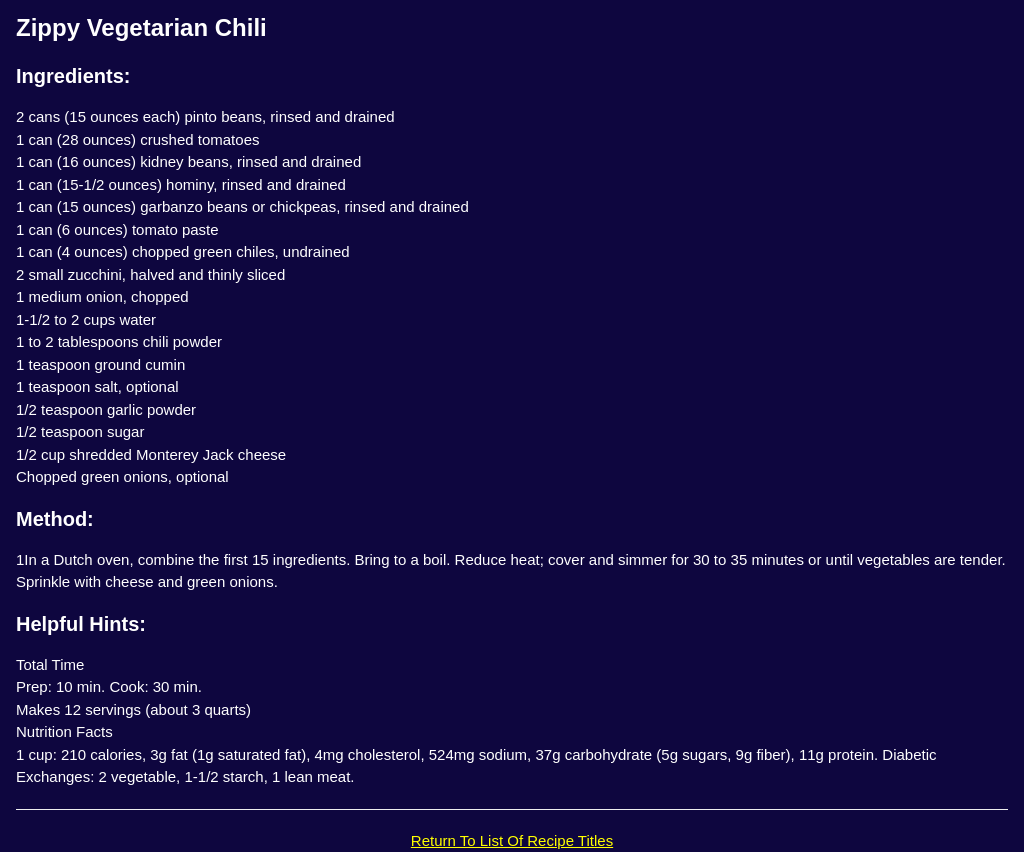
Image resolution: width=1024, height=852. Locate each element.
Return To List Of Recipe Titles (512, 840)
